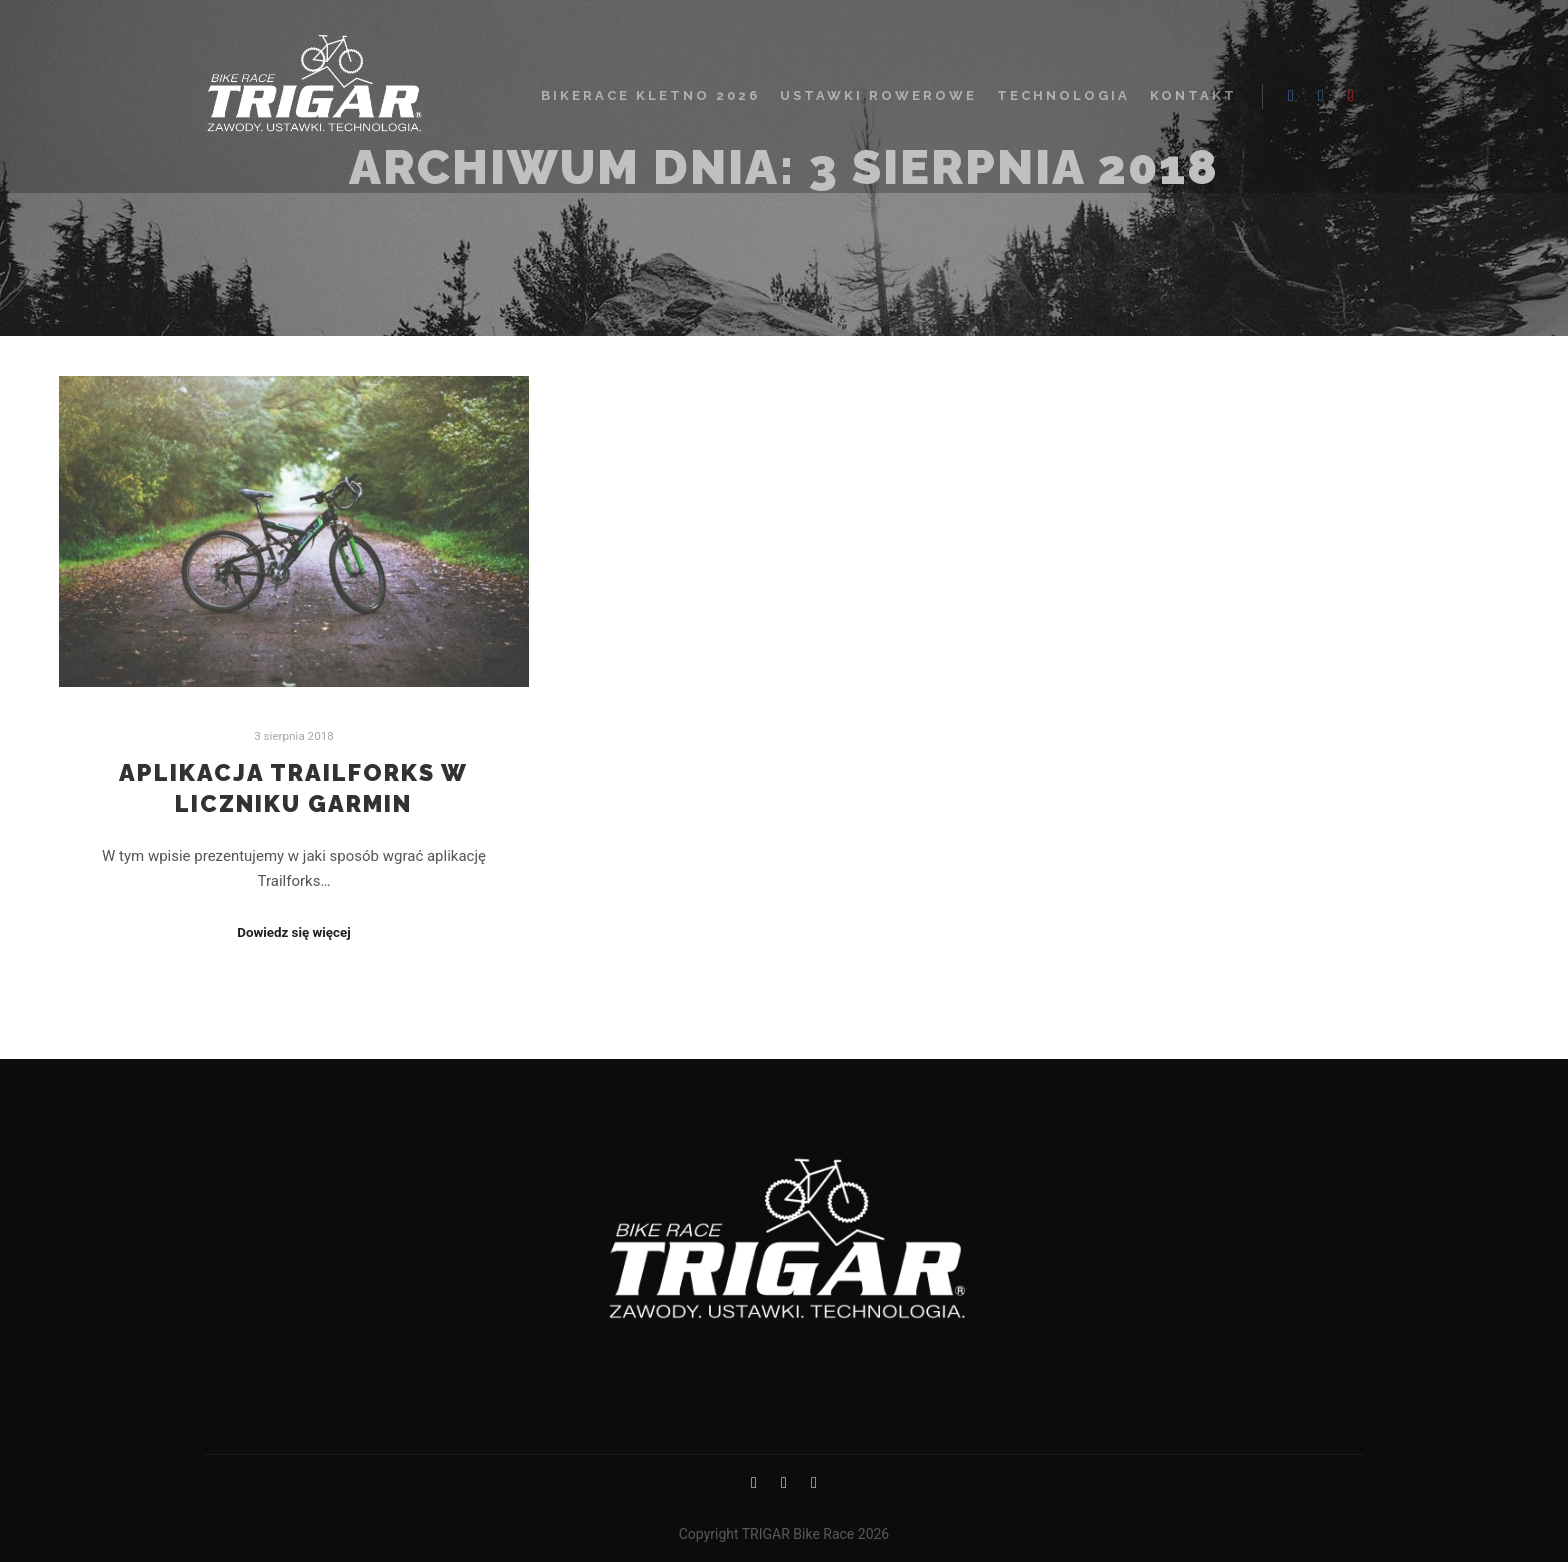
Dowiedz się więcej (293, 932)
